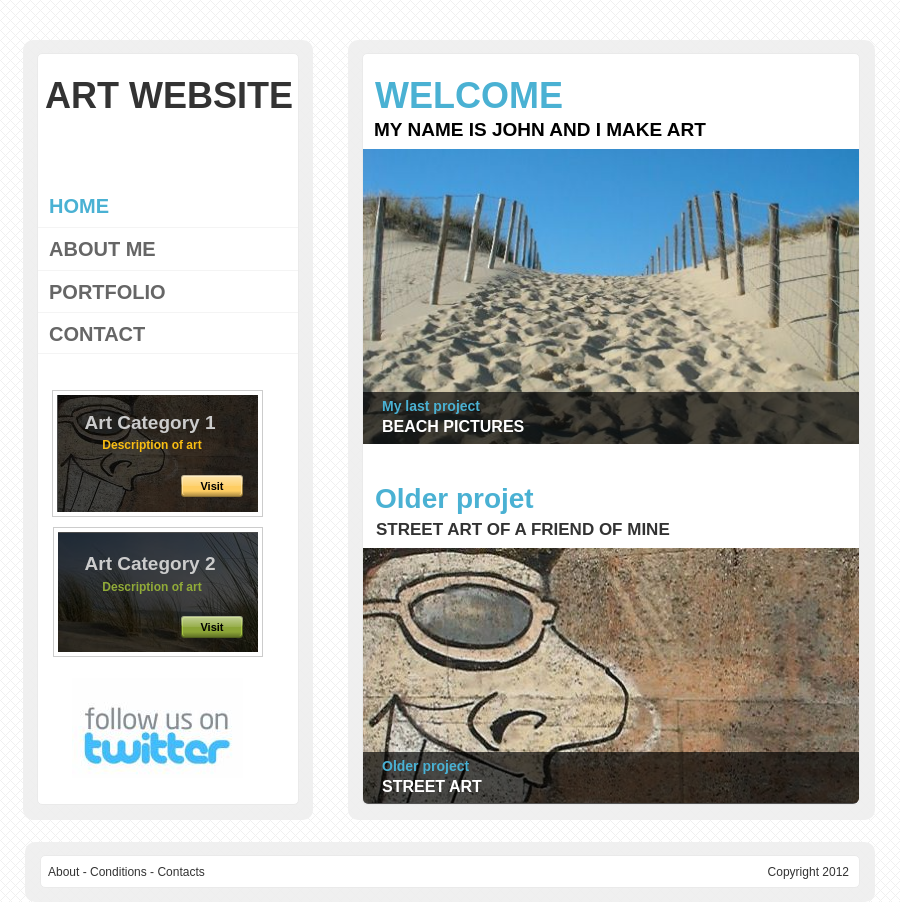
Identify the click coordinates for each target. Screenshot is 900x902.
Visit (211, 627)
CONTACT (97, 334)
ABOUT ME (102, 249)
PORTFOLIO (107, 292)
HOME (79, 206)
